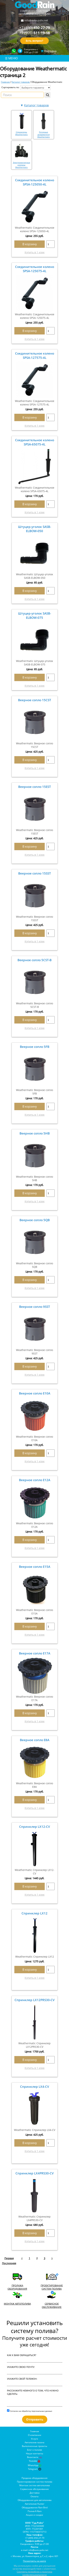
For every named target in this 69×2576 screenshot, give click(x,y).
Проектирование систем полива (34, 2481)
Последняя (9, 2263)
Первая (9, 2258)
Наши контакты (34, 2453)
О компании (34, 2434)
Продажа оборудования (34, 2477)
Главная (34, 2431)
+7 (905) (34, 32)
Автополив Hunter (34, 2503)
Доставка (35, 2492)
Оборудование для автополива (35, 2500)
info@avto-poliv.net (36, 20)
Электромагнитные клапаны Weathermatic (21, 164)
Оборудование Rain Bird (34, 2507)
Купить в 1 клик (35, 252)
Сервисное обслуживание (34, 2488)
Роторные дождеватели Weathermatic (43, 133)
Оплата (34, 2496)
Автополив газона (34, 2442)
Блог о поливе (34, 2449)
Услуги (34, 2438)
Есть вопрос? (34, 41)
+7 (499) (34, 27)
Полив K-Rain (35, 2511)
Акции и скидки (34, 2514)
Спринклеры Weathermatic (21, 132)
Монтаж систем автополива (34, 2485)
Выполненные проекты (34, 2446)
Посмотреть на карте (34, 2560)
